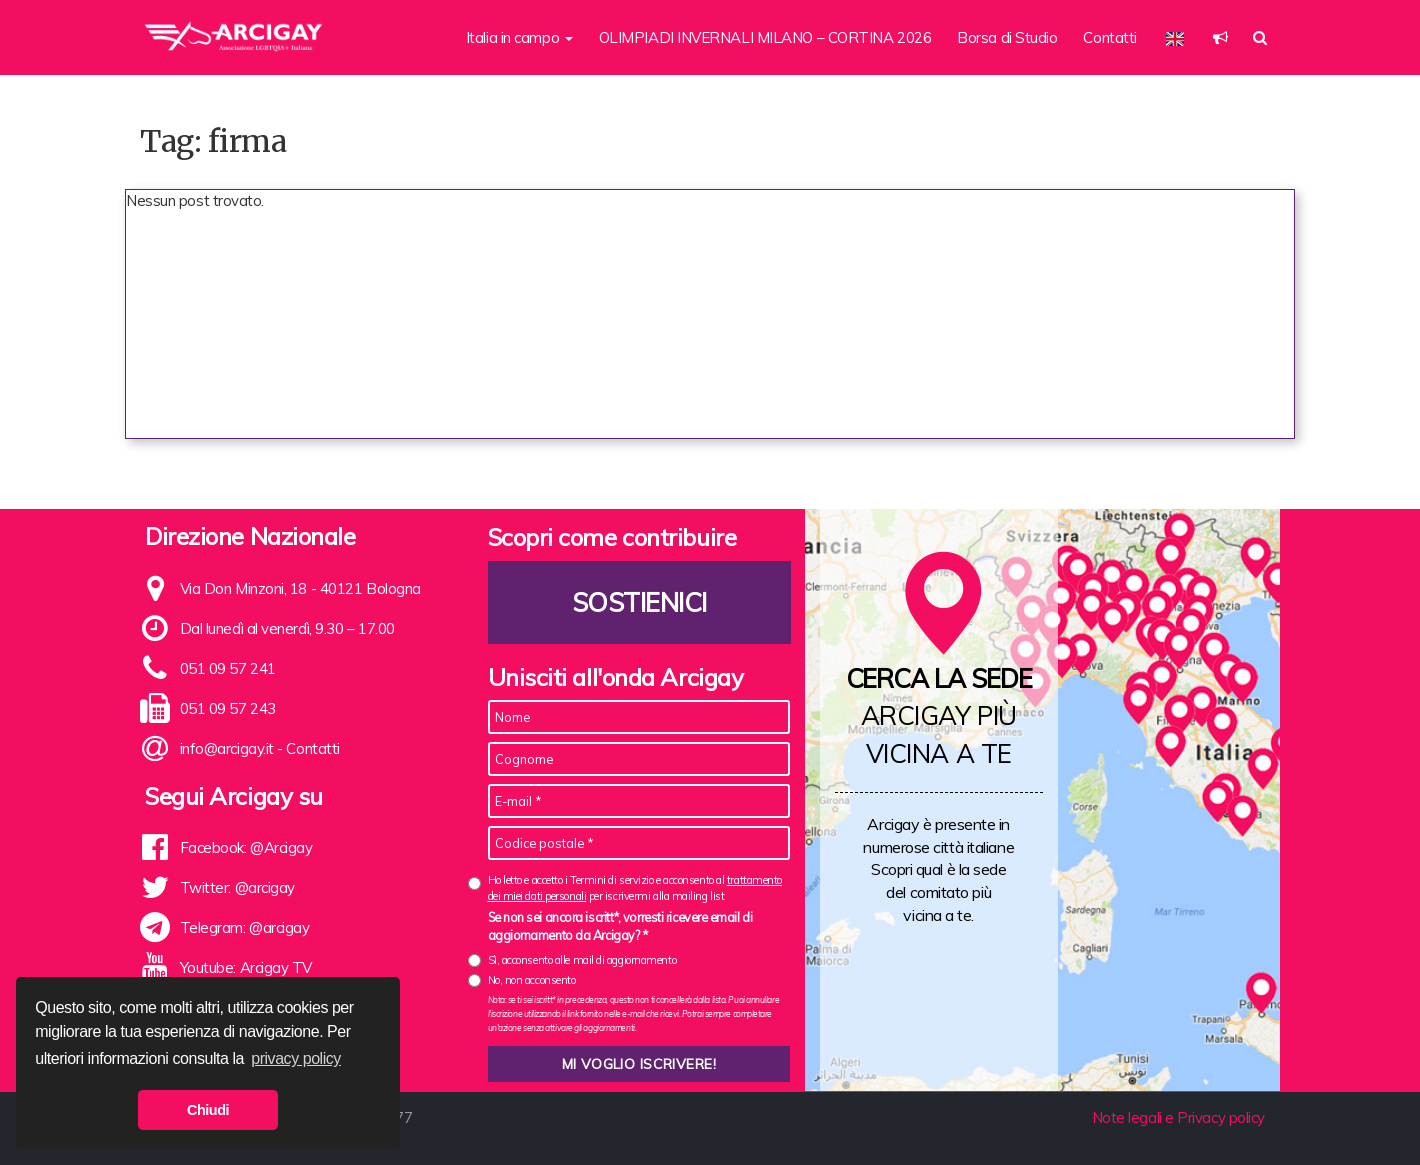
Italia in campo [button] (519, 37)
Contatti (1109, 37)
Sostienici (639, 602)
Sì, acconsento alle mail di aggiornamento (582, 960)
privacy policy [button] (296, 1058)
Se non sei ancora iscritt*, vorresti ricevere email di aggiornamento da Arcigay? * (620, 926)
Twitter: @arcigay (237, 887)
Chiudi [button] (208, 1110)
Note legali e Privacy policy (1178, 1117)
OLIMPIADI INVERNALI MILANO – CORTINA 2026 (765, 37)
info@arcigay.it (227, 748)
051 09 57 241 (228, 668)
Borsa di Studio (1007, 37)
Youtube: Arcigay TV (246, 967)
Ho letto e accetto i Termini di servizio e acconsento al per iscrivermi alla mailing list (635, 887)
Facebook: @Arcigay (246, 847)
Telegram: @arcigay (245, 927)
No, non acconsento (532, 980)
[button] (1220, 37)
